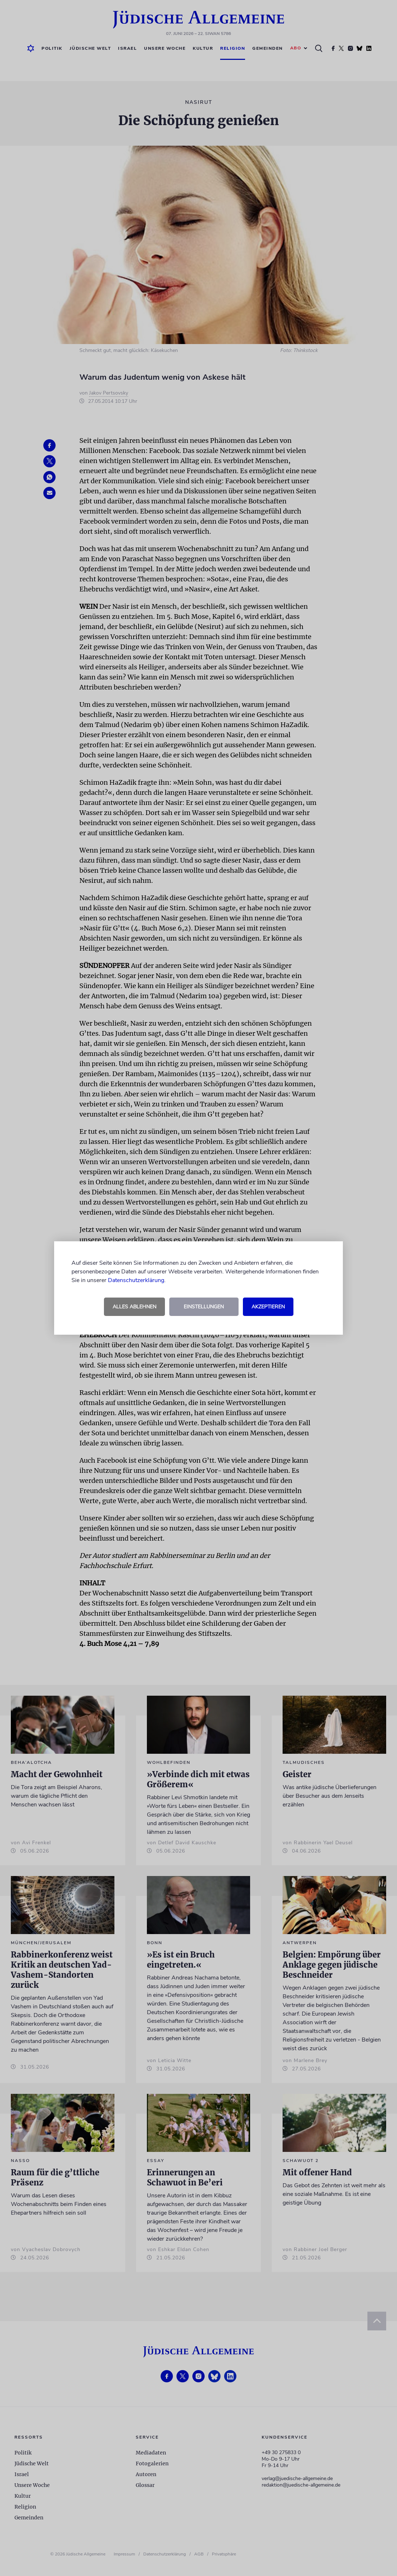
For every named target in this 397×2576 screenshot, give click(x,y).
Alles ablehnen (134, 1306)
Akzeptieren (268, 1306)
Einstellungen (204, 1306)
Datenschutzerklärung (136, 1280)
